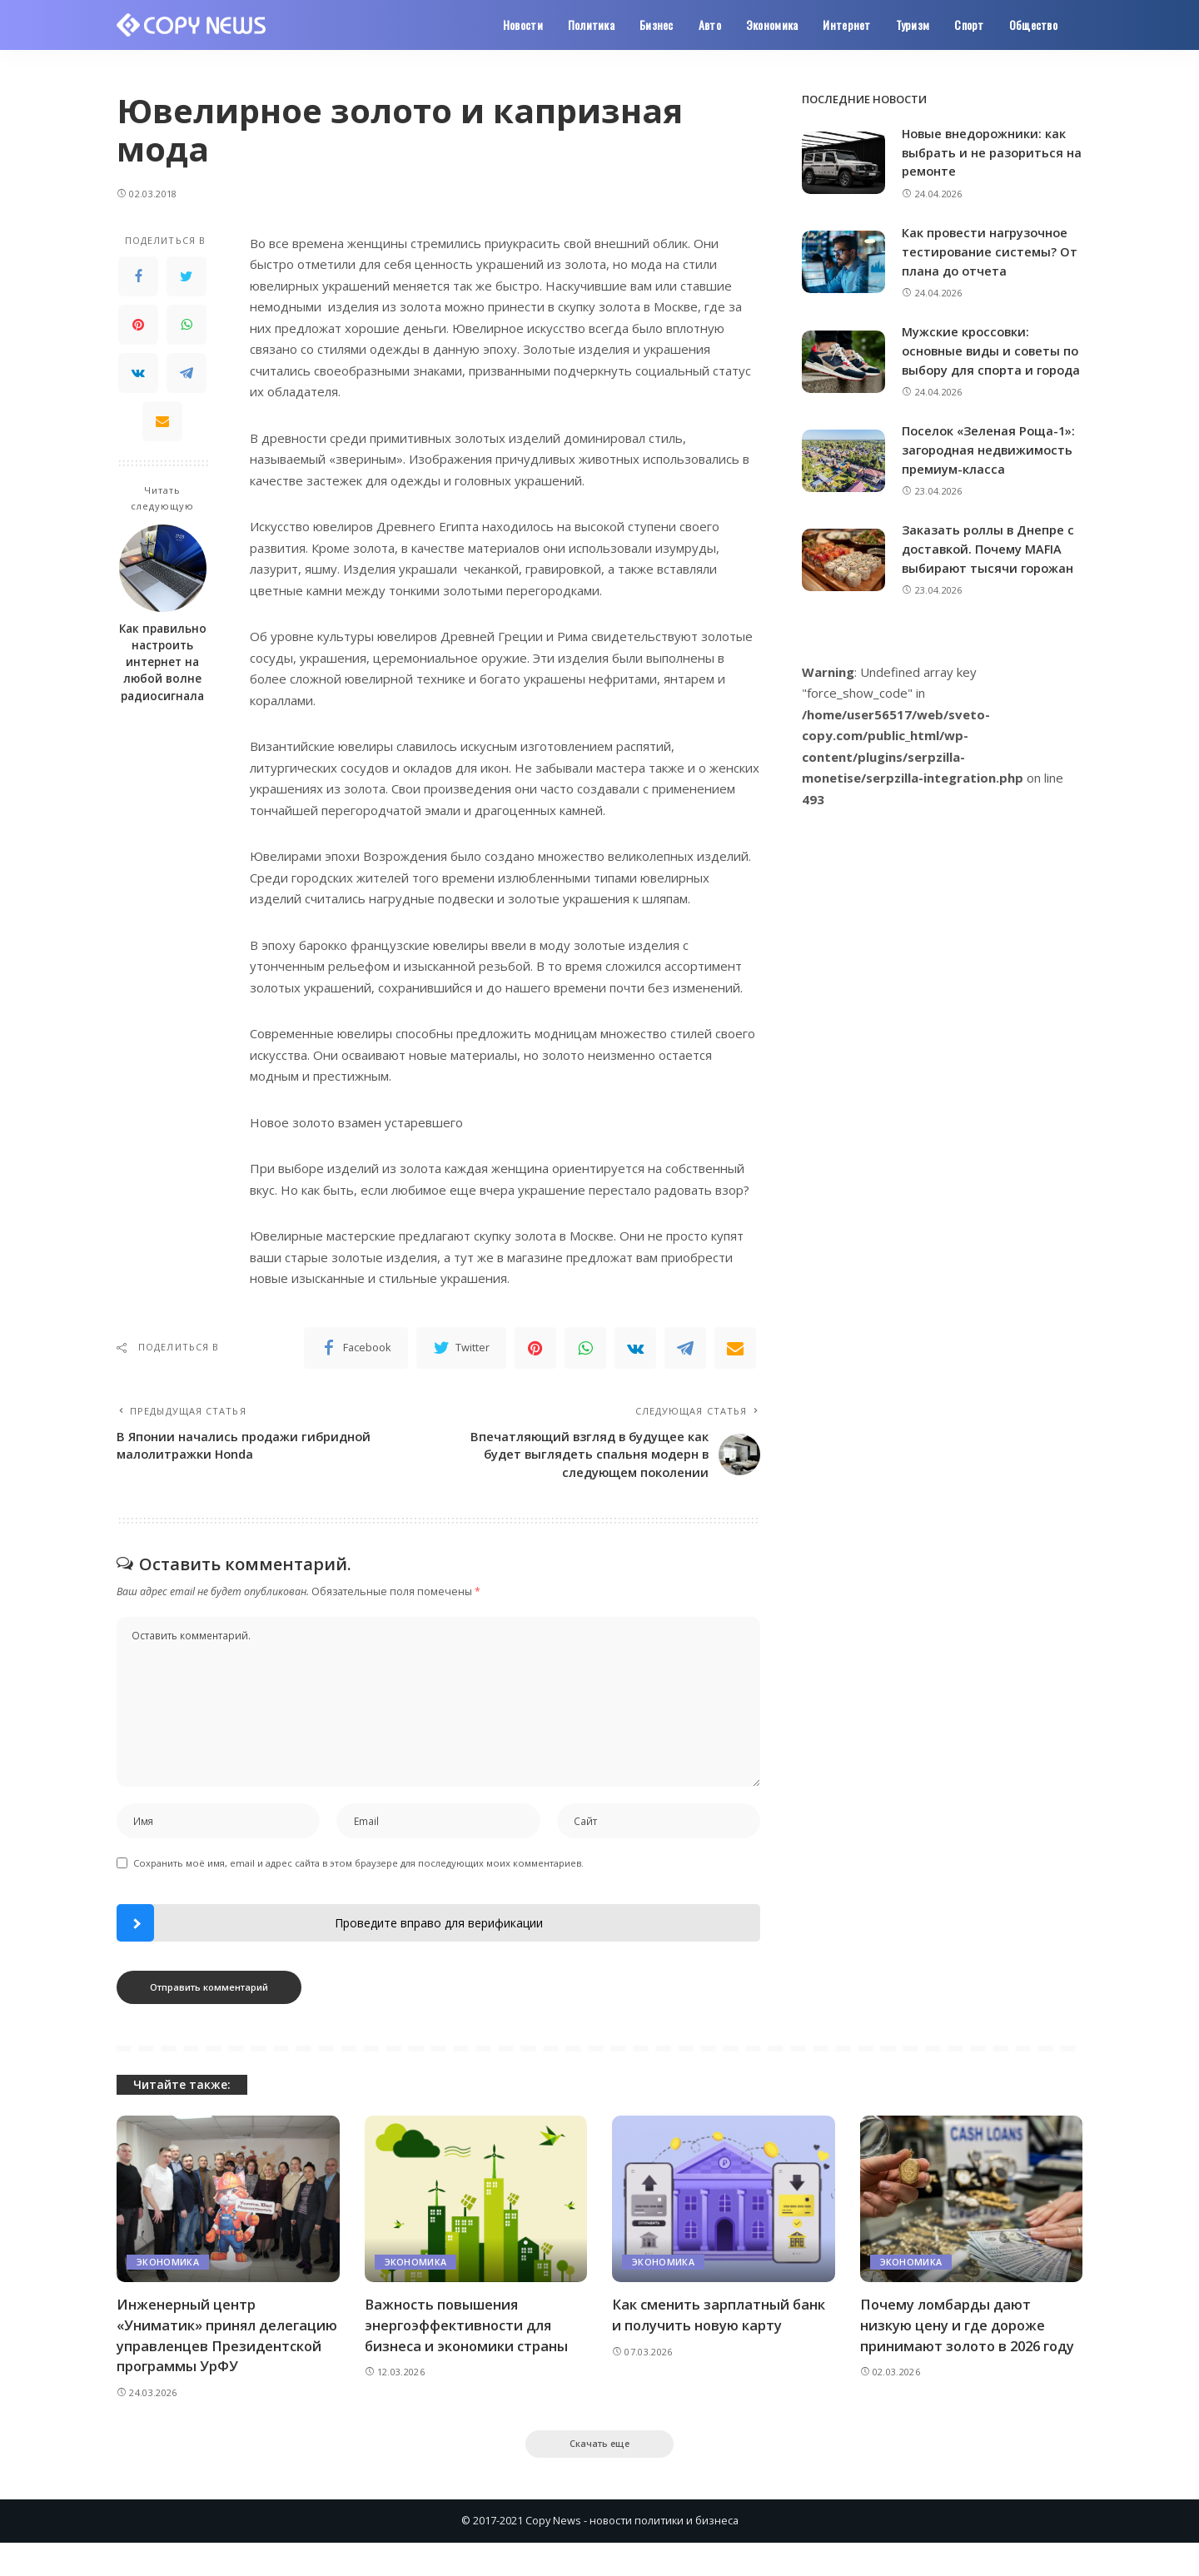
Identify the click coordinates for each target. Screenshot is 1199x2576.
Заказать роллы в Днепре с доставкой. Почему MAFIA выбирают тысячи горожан (990, 564)
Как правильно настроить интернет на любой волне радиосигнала (162, 662)
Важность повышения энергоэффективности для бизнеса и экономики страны (468, 2336)
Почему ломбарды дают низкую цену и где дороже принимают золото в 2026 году (971, 2336)
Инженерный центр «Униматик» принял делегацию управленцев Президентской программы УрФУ (215, 2357)
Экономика (168, 2273)
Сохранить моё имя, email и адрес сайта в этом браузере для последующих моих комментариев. (358, 1873)
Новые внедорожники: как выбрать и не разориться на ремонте (986, 152)
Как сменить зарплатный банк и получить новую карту (720, 2326)
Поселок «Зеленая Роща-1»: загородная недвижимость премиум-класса (991, 466)
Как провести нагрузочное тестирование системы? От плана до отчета (991, 250)
